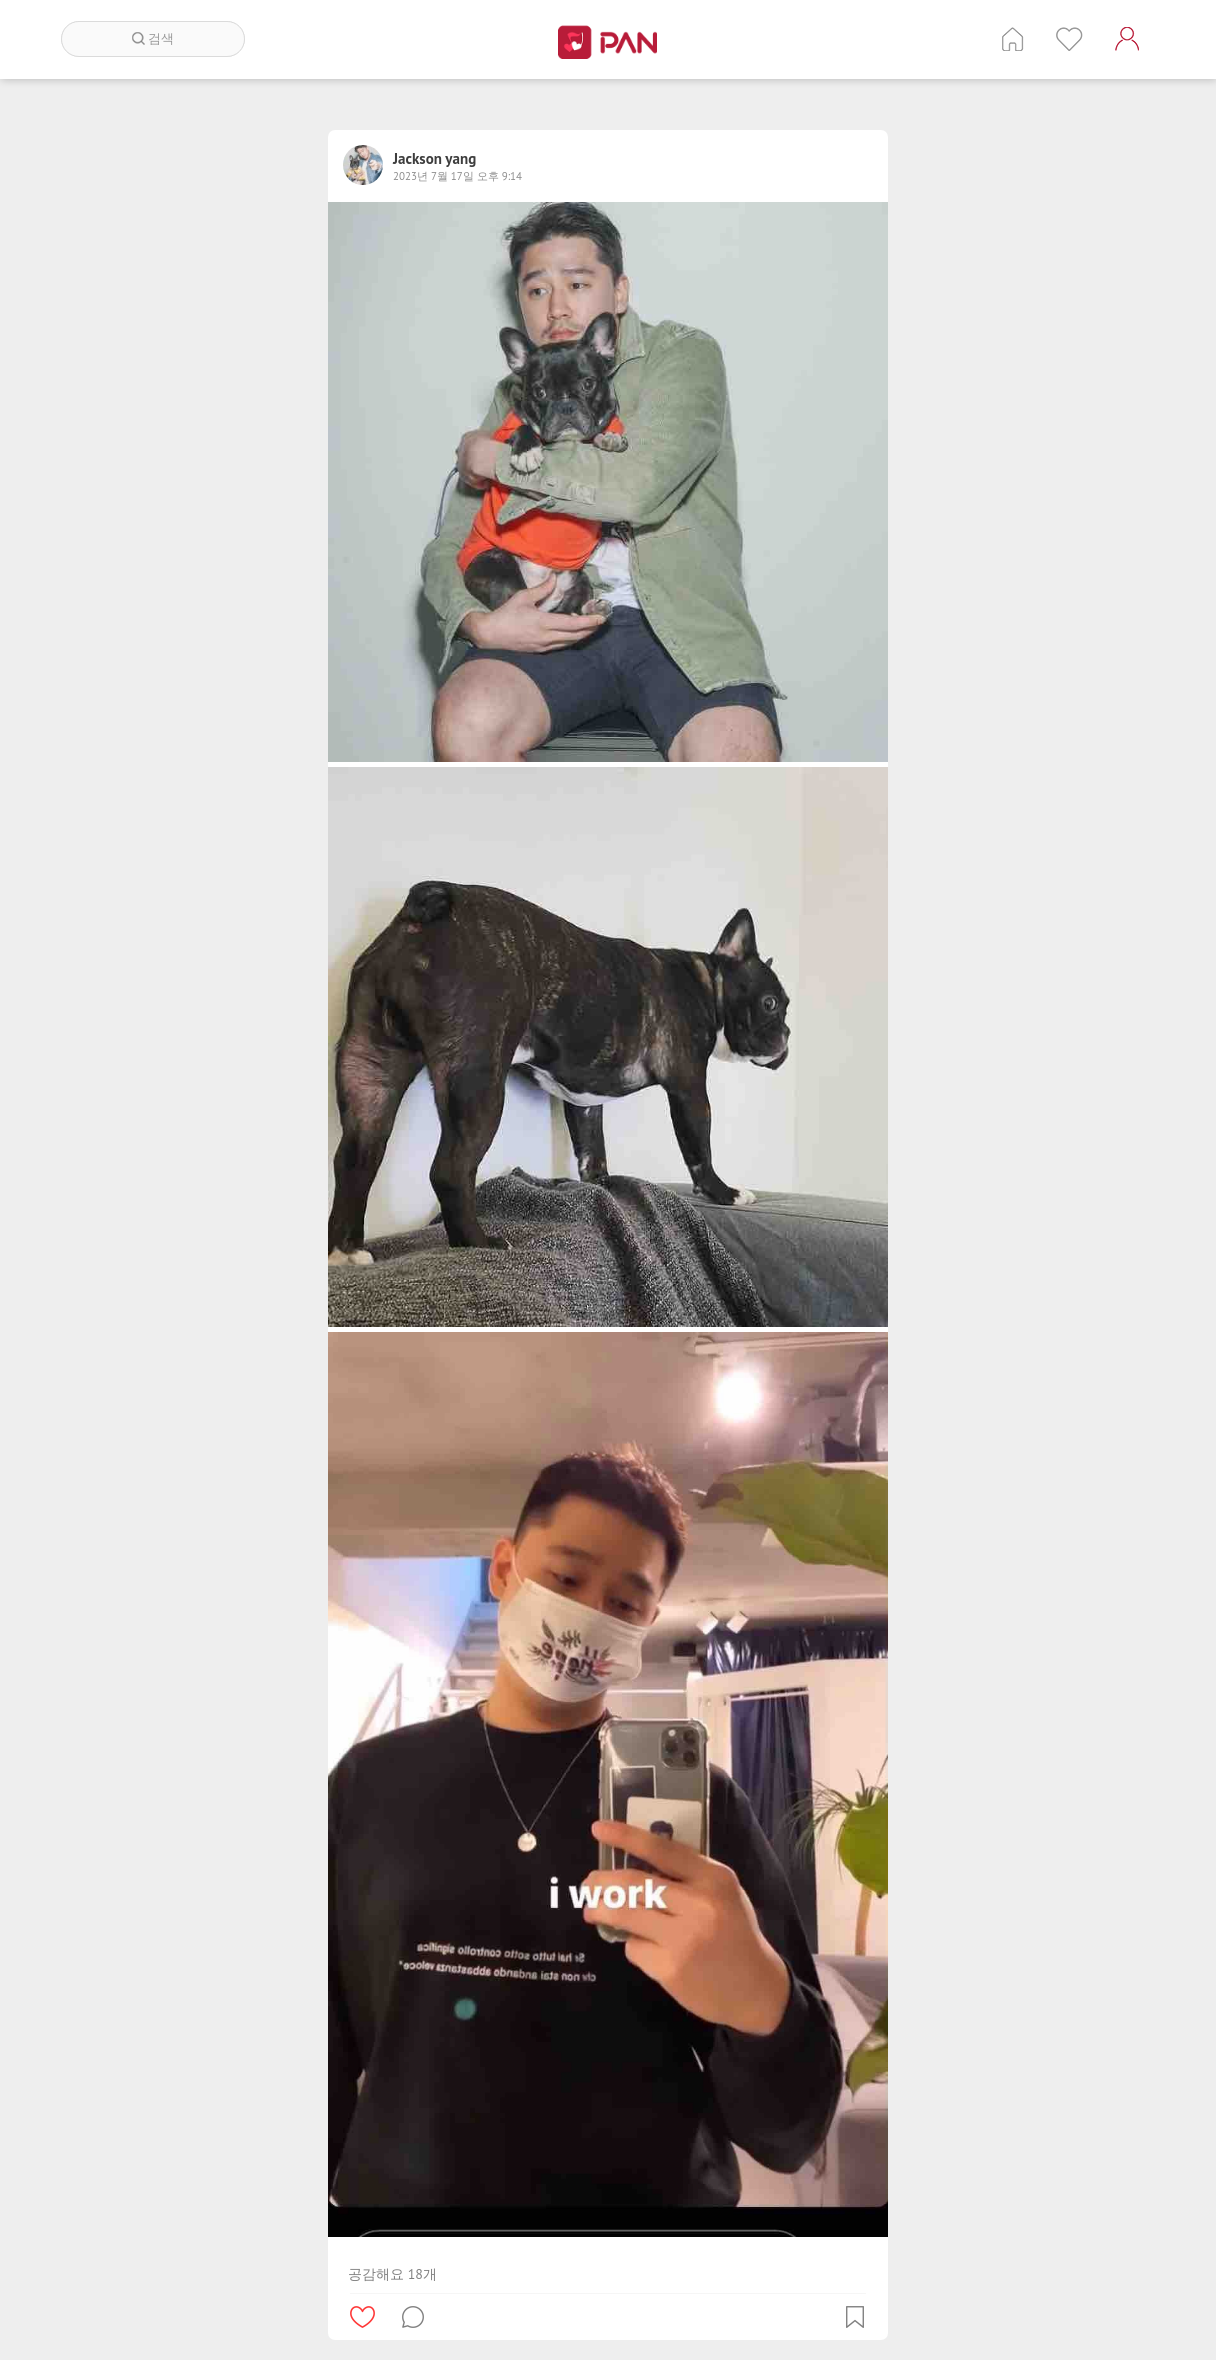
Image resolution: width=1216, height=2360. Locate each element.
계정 (1127, 39)
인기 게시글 (1069, 39)
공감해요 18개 (392, 2274)
